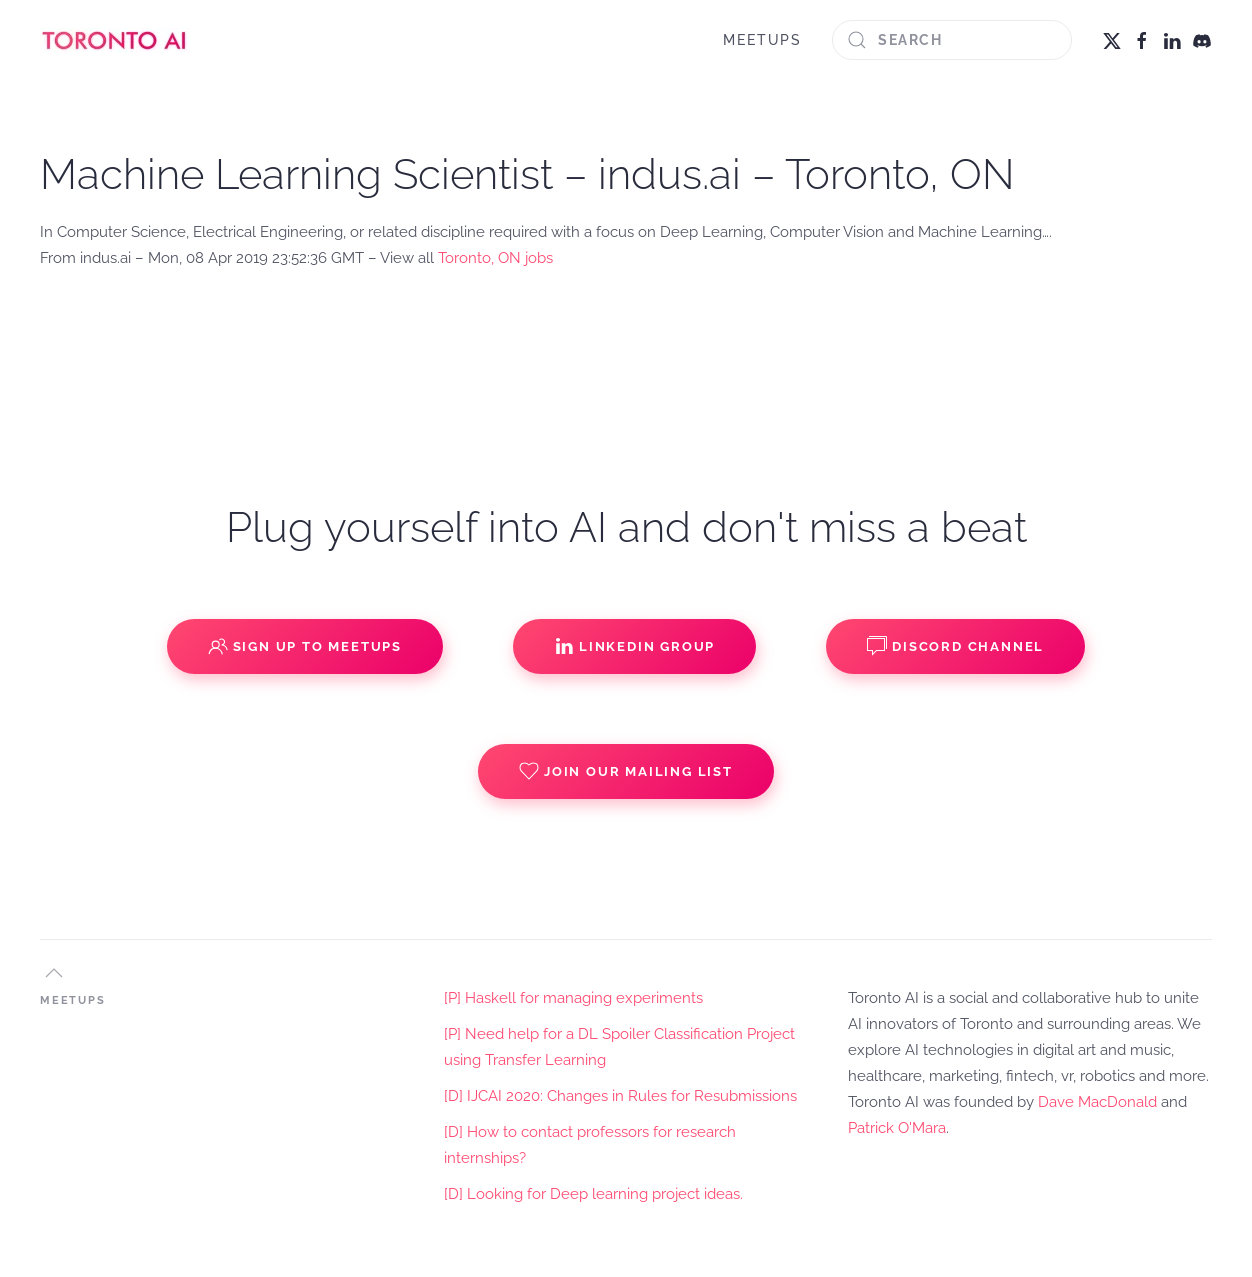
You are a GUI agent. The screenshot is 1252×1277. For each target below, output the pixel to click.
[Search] (952, 40)
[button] (54, 973)
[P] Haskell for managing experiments (573, 998)
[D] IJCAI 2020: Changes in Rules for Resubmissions (620, 1096)
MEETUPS (762, 40)
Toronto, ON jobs (495, 258)
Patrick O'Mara (897, 1128)
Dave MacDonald (1097, 1102)
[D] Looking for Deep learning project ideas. (593, 1194)
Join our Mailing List (626, 771)
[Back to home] (115, 40)
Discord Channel (955, 646)
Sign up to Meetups (305, 646)
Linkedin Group (634, 646)
